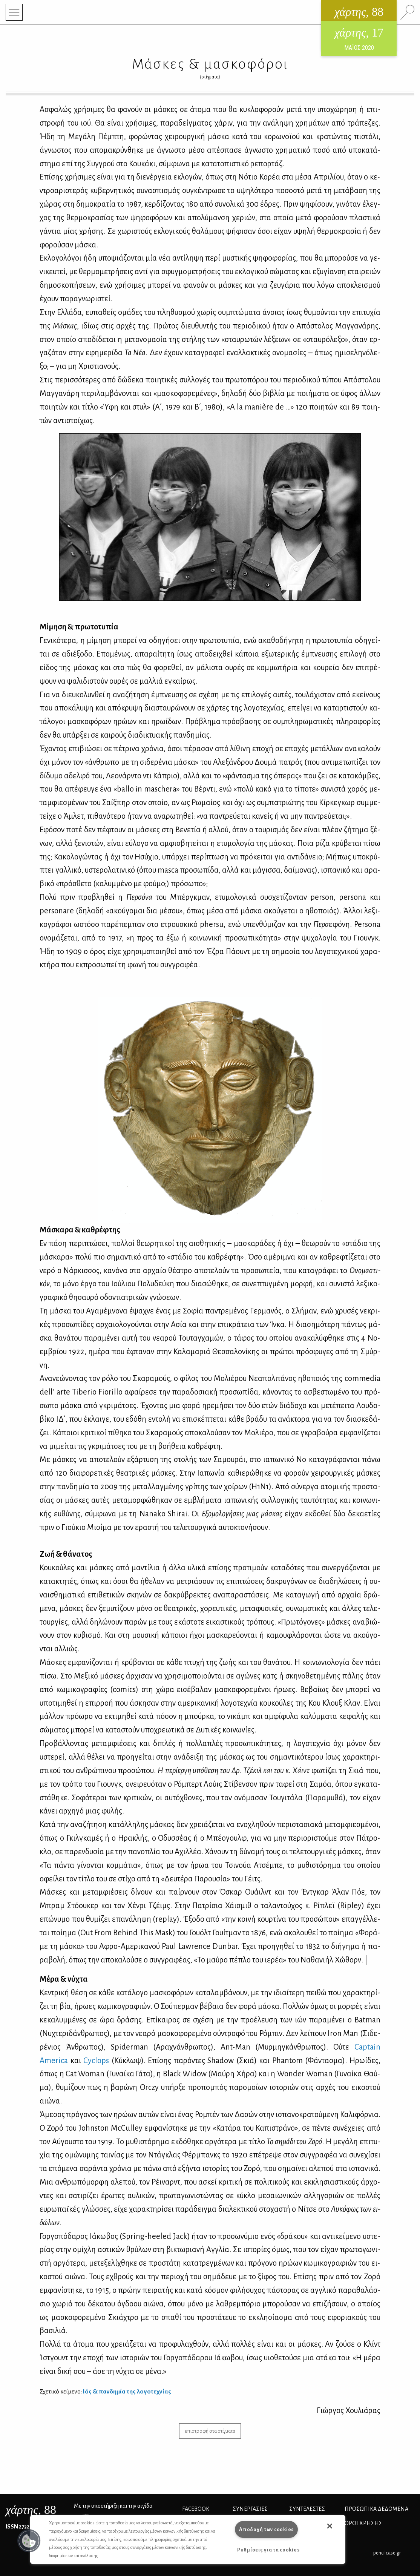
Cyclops (96, 2060)
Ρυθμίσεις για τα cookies (268, 2550)
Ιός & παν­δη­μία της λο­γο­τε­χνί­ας (127, 2391)
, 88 (31, 2509)
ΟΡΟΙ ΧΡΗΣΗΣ (363, 2523)
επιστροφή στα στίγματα (210, 2431)
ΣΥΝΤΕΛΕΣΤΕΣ (307, 2509)
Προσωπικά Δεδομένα (376, 2509)
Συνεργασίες (250, 2509)
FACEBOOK (195, 2509)
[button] (29, 2541)
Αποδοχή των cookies (266, 2529)
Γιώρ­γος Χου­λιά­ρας (348, 2410)
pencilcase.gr (387, 2553)
